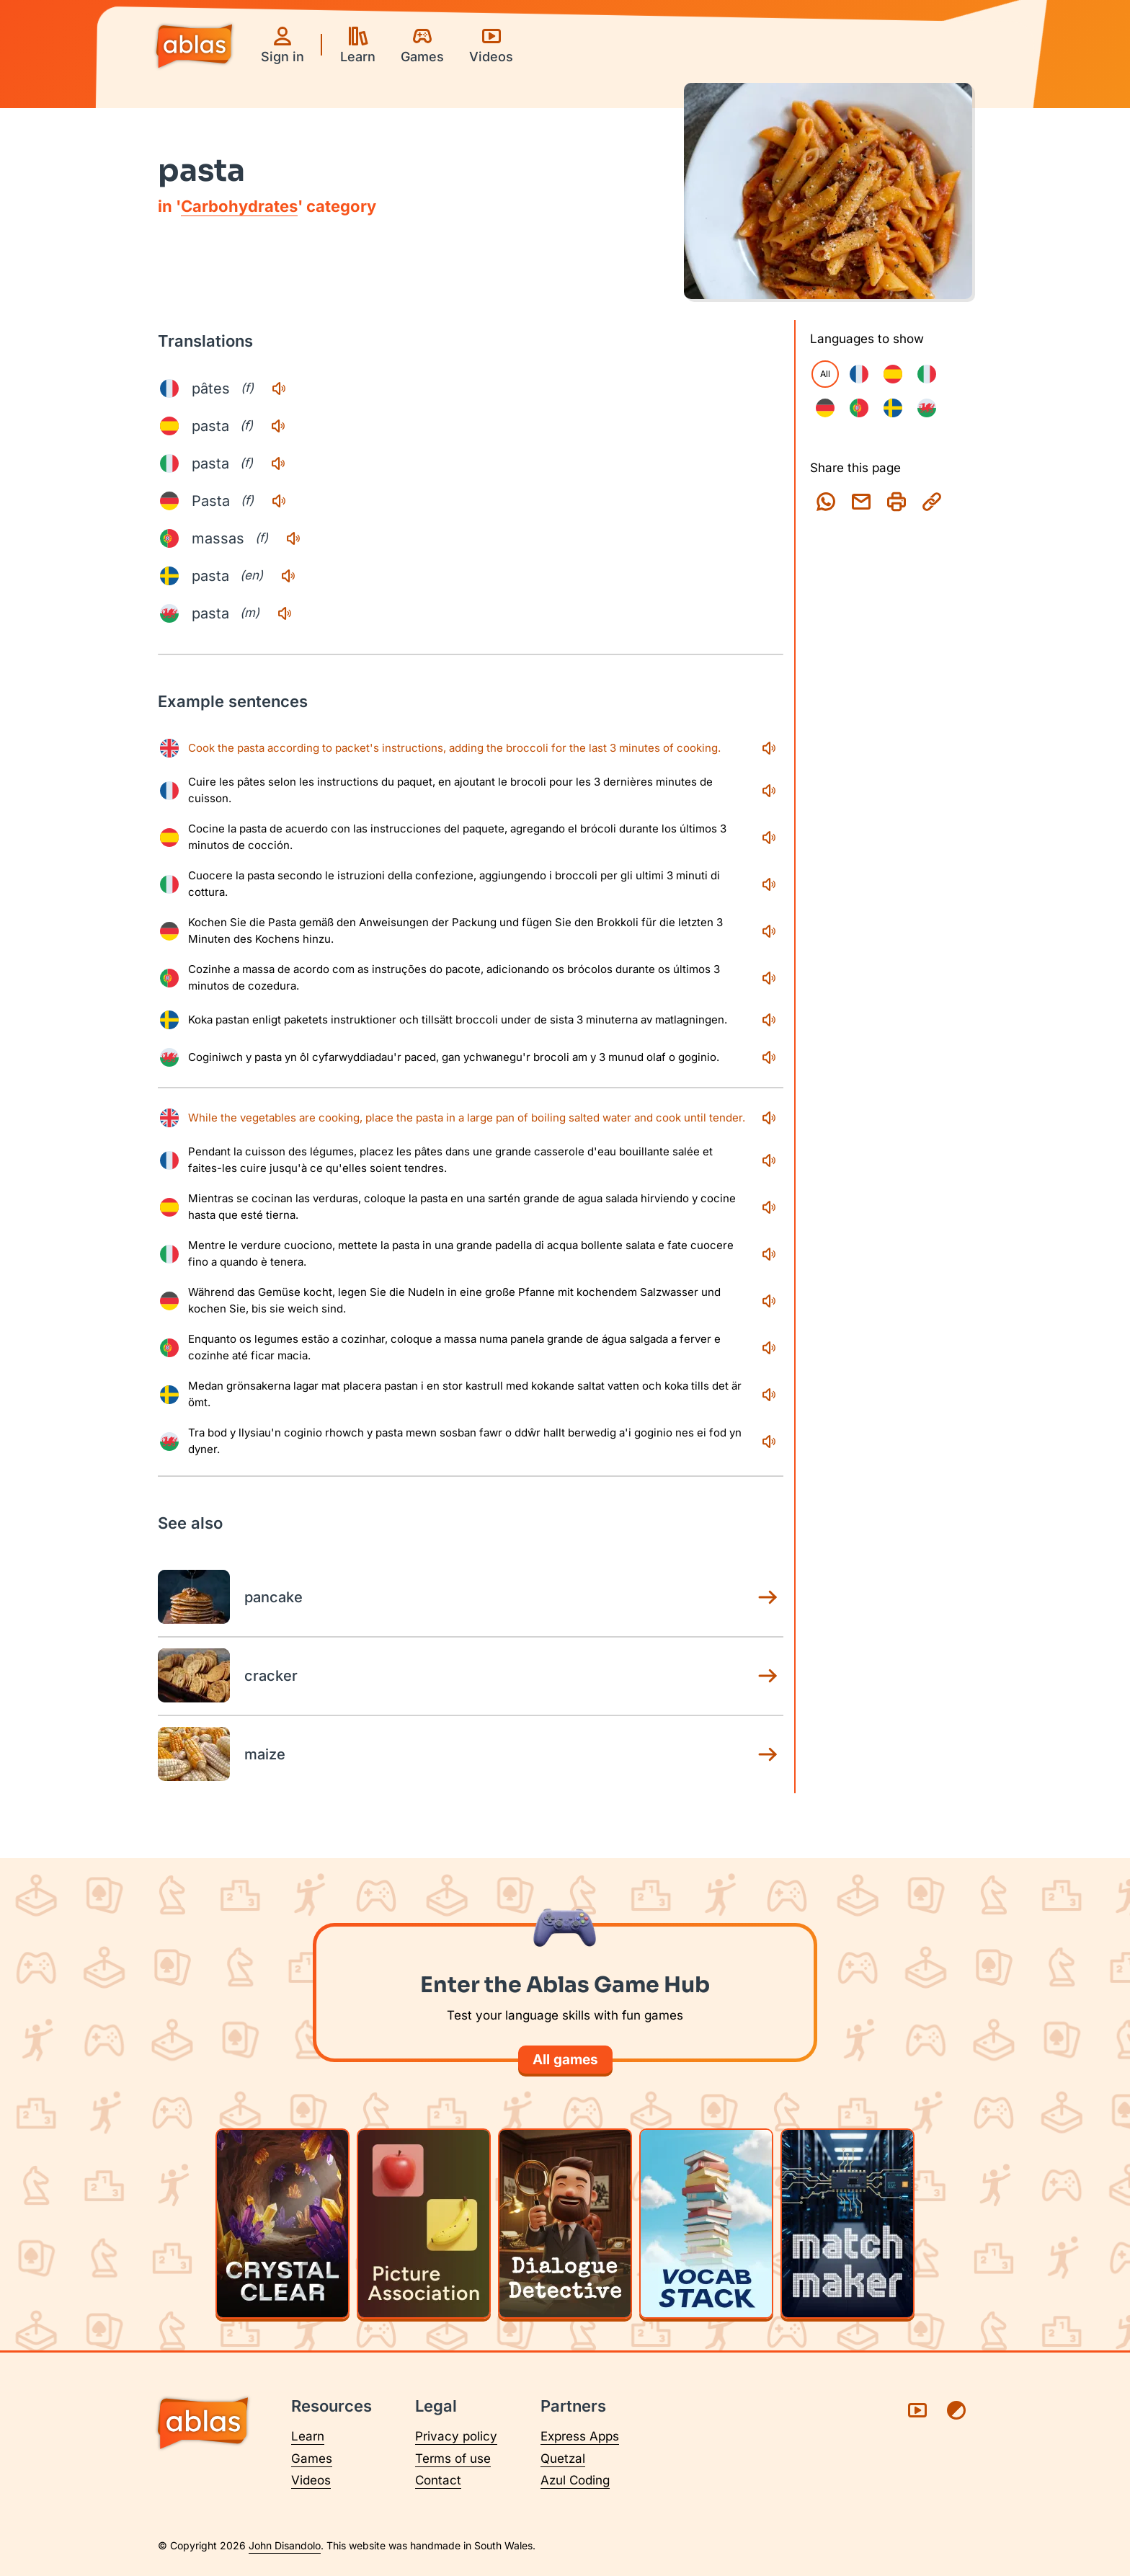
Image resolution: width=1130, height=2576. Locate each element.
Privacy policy (456, 2436)
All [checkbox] (825, 373)
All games (565, 2059)
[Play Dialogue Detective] (565, 2223)
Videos (311, 2480)
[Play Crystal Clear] (282, 2223)
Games (311, 2458)
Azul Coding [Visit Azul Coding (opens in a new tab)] (575, 2480)
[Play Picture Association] (424, 2223)
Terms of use (453, 2458)
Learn (307, 2436)
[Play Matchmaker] (847, 2223)
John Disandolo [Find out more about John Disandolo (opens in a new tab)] (285, 2545)
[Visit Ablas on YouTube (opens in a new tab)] (917, 2410)
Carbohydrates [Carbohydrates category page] (239, 206)
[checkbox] (859, 374)
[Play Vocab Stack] (706, 2223)
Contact (438, 2480)
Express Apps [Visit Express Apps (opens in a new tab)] (579, 2436)
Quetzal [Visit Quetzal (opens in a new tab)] (562, 2458)
